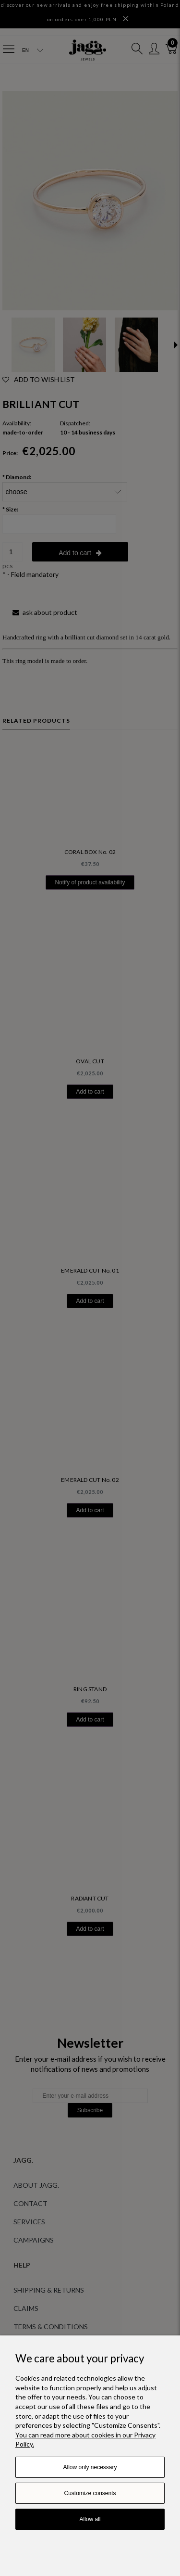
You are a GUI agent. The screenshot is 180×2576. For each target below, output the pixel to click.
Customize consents (90, 2493)
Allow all (89, 2519)
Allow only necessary (90, 2467)
